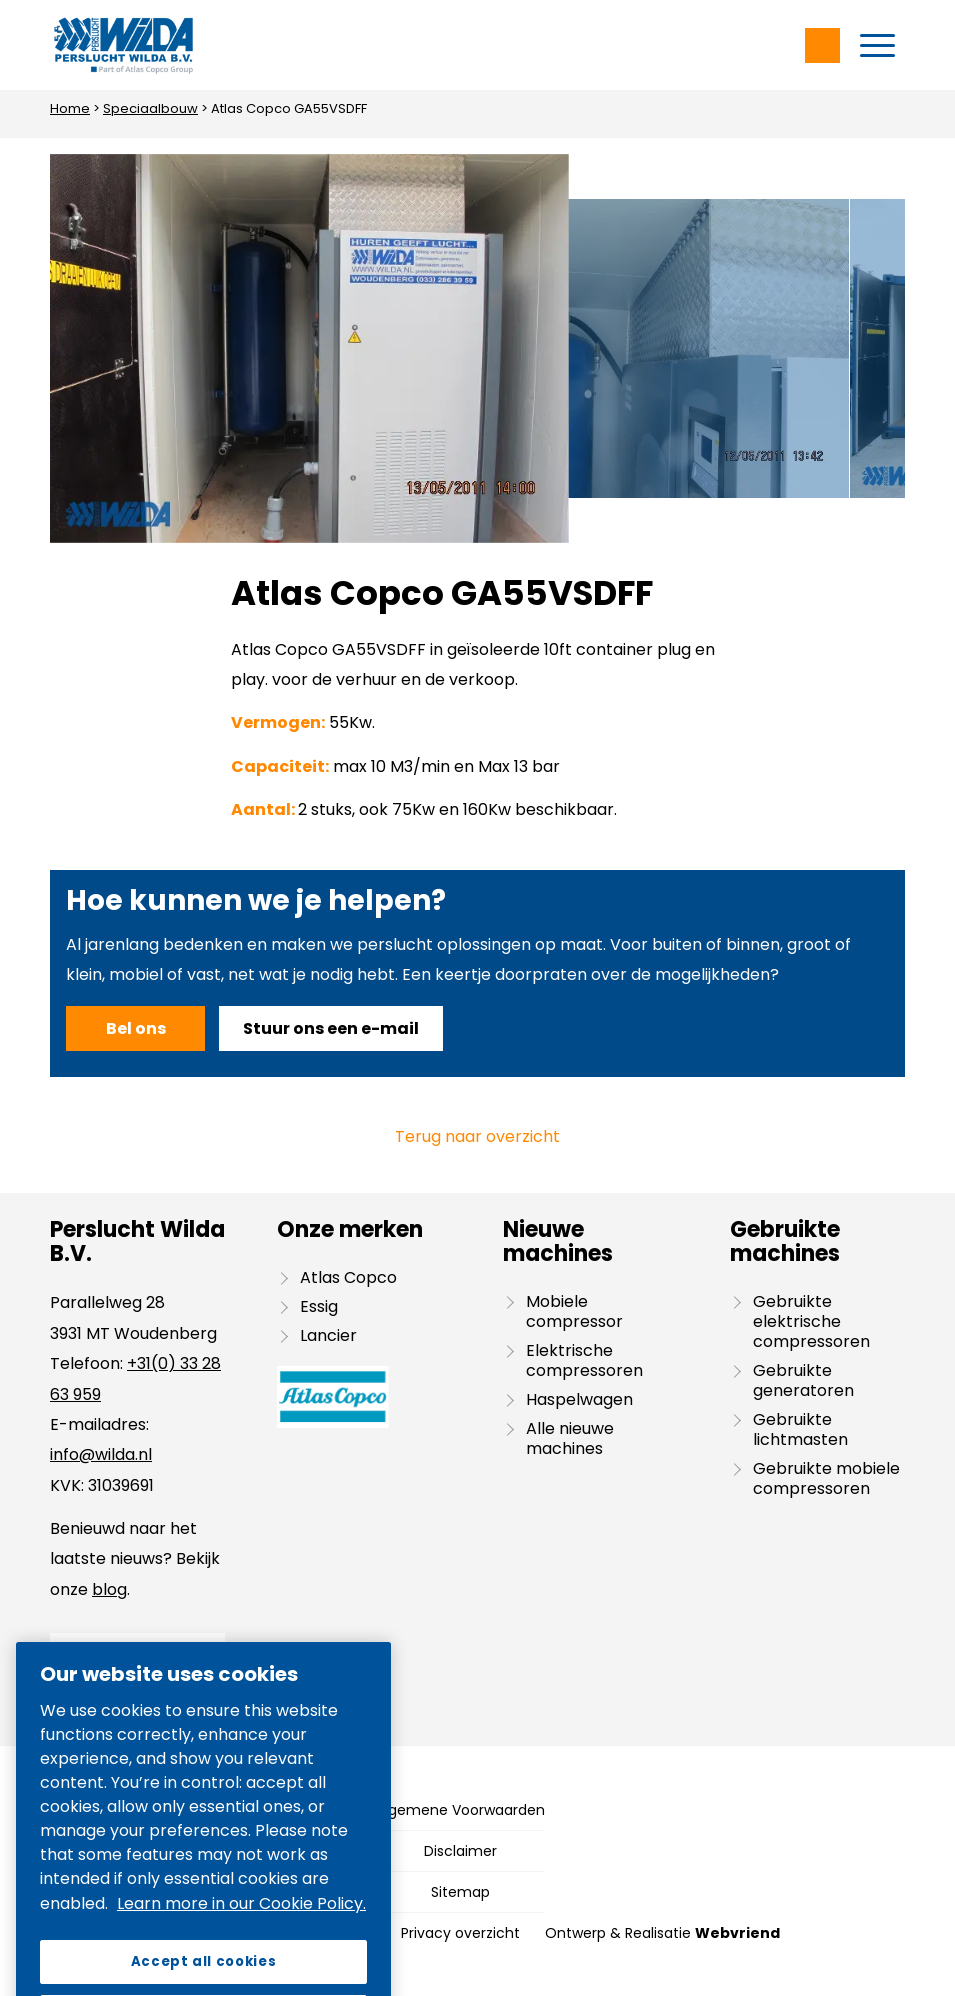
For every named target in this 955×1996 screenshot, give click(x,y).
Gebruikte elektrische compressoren (811, 1321)
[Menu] (877, 45)
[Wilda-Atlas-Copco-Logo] (123, 45)
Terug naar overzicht (477, 1136)
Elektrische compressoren (584, 1360)
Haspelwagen (579, 1399)
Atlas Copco (348, 1277)
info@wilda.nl (101, 1454)
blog (109, 1589)
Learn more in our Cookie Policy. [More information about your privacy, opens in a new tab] (241, 1945)
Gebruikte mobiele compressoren (826, 1478)
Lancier (328, 1335)
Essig (319, 1306)
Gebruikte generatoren (803, 1380)
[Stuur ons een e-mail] (331, 1028)
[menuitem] (877, 45)
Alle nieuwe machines (570, 1438)
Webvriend (737, 1933)
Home (70, 108)
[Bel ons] (135, 1028)
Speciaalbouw (150, 108)
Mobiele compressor (574, 1311)
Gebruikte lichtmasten (800, 1429)
